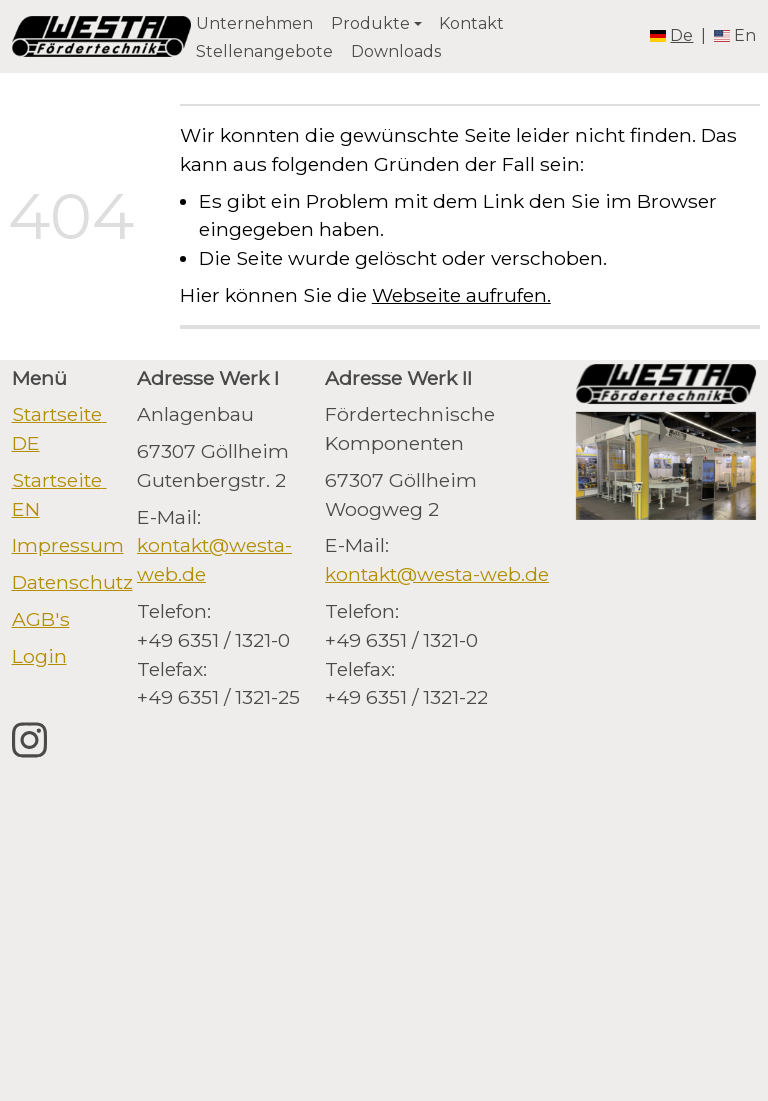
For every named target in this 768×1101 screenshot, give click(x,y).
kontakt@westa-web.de (437, 574)
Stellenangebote (264, 51)
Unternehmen (254, 23)
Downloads (396, 51)
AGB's (41, 619)
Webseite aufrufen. (461, 295)
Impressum (68, 545)
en (745, 35)
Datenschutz (72, 582)
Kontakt (471, 23)
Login (39, 656)
